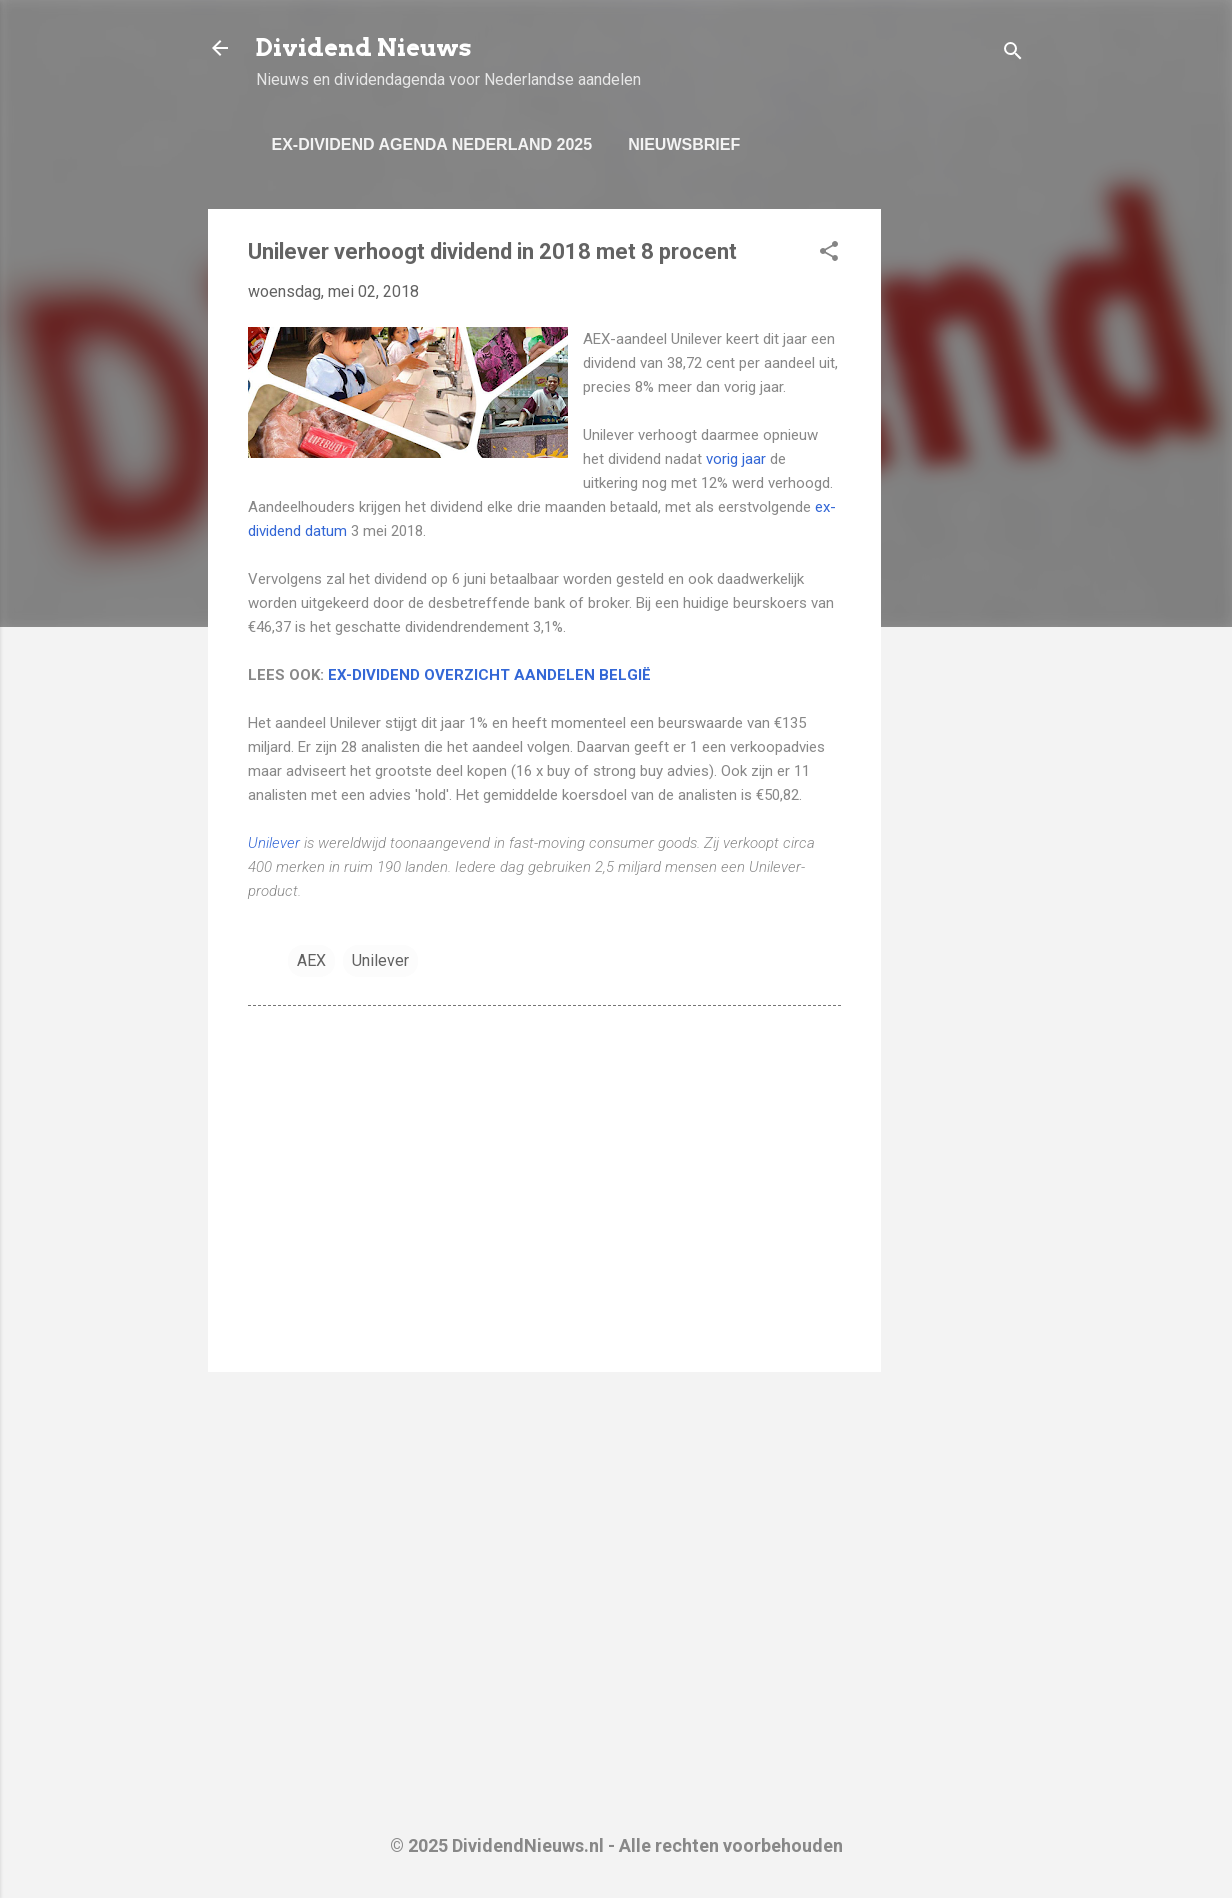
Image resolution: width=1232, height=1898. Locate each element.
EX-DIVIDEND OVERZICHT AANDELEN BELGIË (489, 675)
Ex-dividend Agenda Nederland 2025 (432, 144)
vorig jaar (738, 459)
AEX (311, 960)
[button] (829, 254)
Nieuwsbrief (684, 144)
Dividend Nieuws (364, 47)
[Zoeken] (1013, 54)
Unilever (274, 843)
